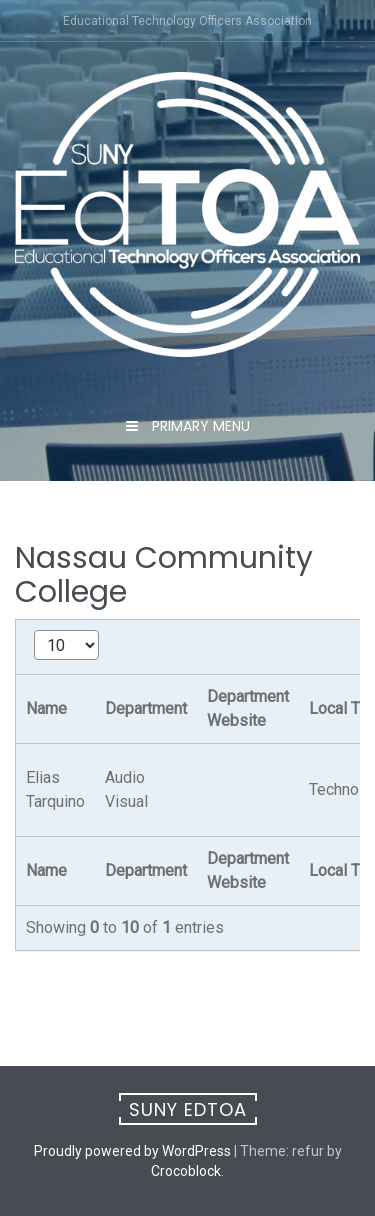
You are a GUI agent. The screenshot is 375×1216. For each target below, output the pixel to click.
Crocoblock (186, 1171)
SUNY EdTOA (188, 1109)
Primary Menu (199, 426)
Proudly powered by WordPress (132, 1151)
